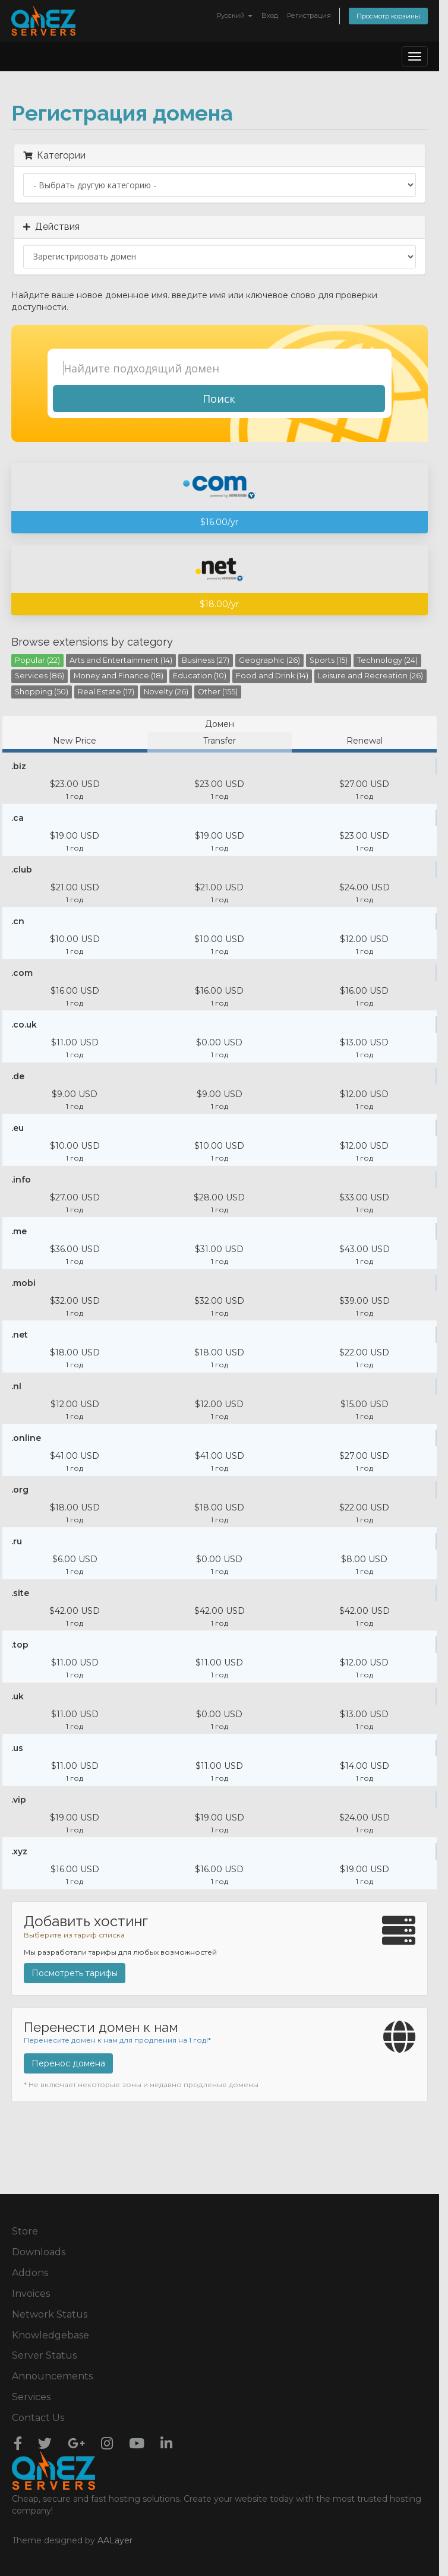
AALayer (114, 2540)
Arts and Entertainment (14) (121, 660)
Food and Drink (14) (272, 675)
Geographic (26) (269, 660)
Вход (269, 15)
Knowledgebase (50, 2335)
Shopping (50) (41, 691)
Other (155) (218, 691)
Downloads (38, 2252)
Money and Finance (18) (118, 675)
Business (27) (205, 660)
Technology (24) (387, 660)
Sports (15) (329, 660)
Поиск (219, 398)
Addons (30, 2272)
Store (25, 2231)
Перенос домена (68, 2063)
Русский (235, 15)
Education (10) (199, 675)
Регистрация (309, 15)
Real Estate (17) (106, 691)
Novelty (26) (166, 691)
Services (31, 2397)
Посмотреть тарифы (74, 1973)
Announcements (52, 2376)
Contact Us (38, 2417)
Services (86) (39, 675)
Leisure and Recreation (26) (370, 675)
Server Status (44, 2355)
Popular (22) (37, 660)
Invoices (31, 2293)
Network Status (49, 2314)
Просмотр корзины (388, 16)
